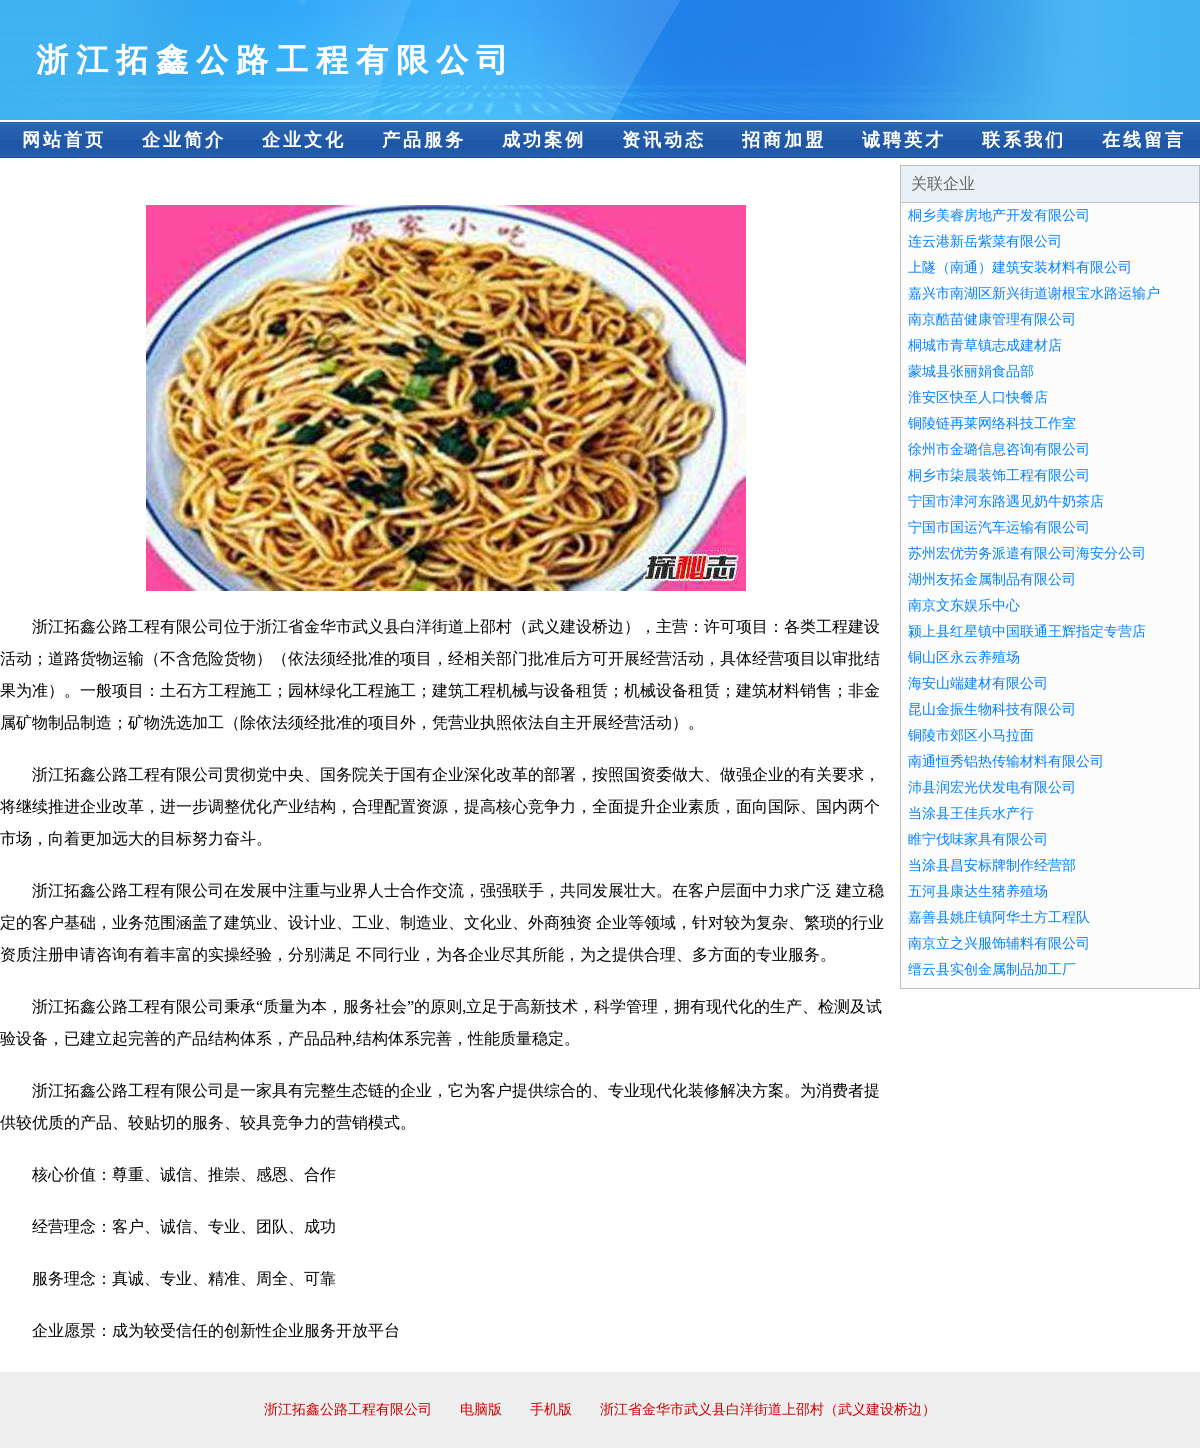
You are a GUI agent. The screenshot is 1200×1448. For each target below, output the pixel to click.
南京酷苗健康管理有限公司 (992, 319)
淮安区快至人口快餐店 (978, 397)
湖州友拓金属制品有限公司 (992, 579)
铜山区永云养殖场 (964, 657)
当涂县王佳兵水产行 (971, 813)
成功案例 (544, 140)
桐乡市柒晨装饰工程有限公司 (999, 475)
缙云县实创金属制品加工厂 (992, 969)
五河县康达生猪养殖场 (978, 891)
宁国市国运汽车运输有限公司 (999, 527)
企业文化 (304, 140)
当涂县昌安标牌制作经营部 (992, 865)
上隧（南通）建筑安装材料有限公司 (1020, 267)
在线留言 (1144, 140)
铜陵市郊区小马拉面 (971, 735)
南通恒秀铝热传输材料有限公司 (1006, 761)
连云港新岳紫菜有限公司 (985, 241)
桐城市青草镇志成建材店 (985, 345)
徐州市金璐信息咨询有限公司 (999, 449)
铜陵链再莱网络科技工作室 (992, 423)
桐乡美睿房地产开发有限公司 (999, 215)
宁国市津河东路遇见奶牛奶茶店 (1006, 501)
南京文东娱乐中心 (964, 605)
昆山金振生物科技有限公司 (992, 709)
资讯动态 (664, 140)
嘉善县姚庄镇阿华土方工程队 (999, 917)
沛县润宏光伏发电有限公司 (992, 787)
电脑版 (481, 1409)
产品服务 (424, 140)
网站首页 (64, 140)
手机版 (551, 1409)
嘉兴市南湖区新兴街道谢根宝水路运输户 (1034, 293)
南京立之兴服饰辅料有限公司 (999, 943)
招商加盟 (784, 140)
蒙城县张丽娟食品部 (971, 371)
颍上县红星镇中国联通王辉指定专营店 (1027, 631)
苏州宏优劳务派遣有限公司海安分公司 (1027, 553)
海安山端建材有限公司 (978, 683)
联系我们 (1024, 140)
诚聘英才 (904, 140)
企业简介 (184, 140)
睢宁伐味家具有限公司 (978, 839)
